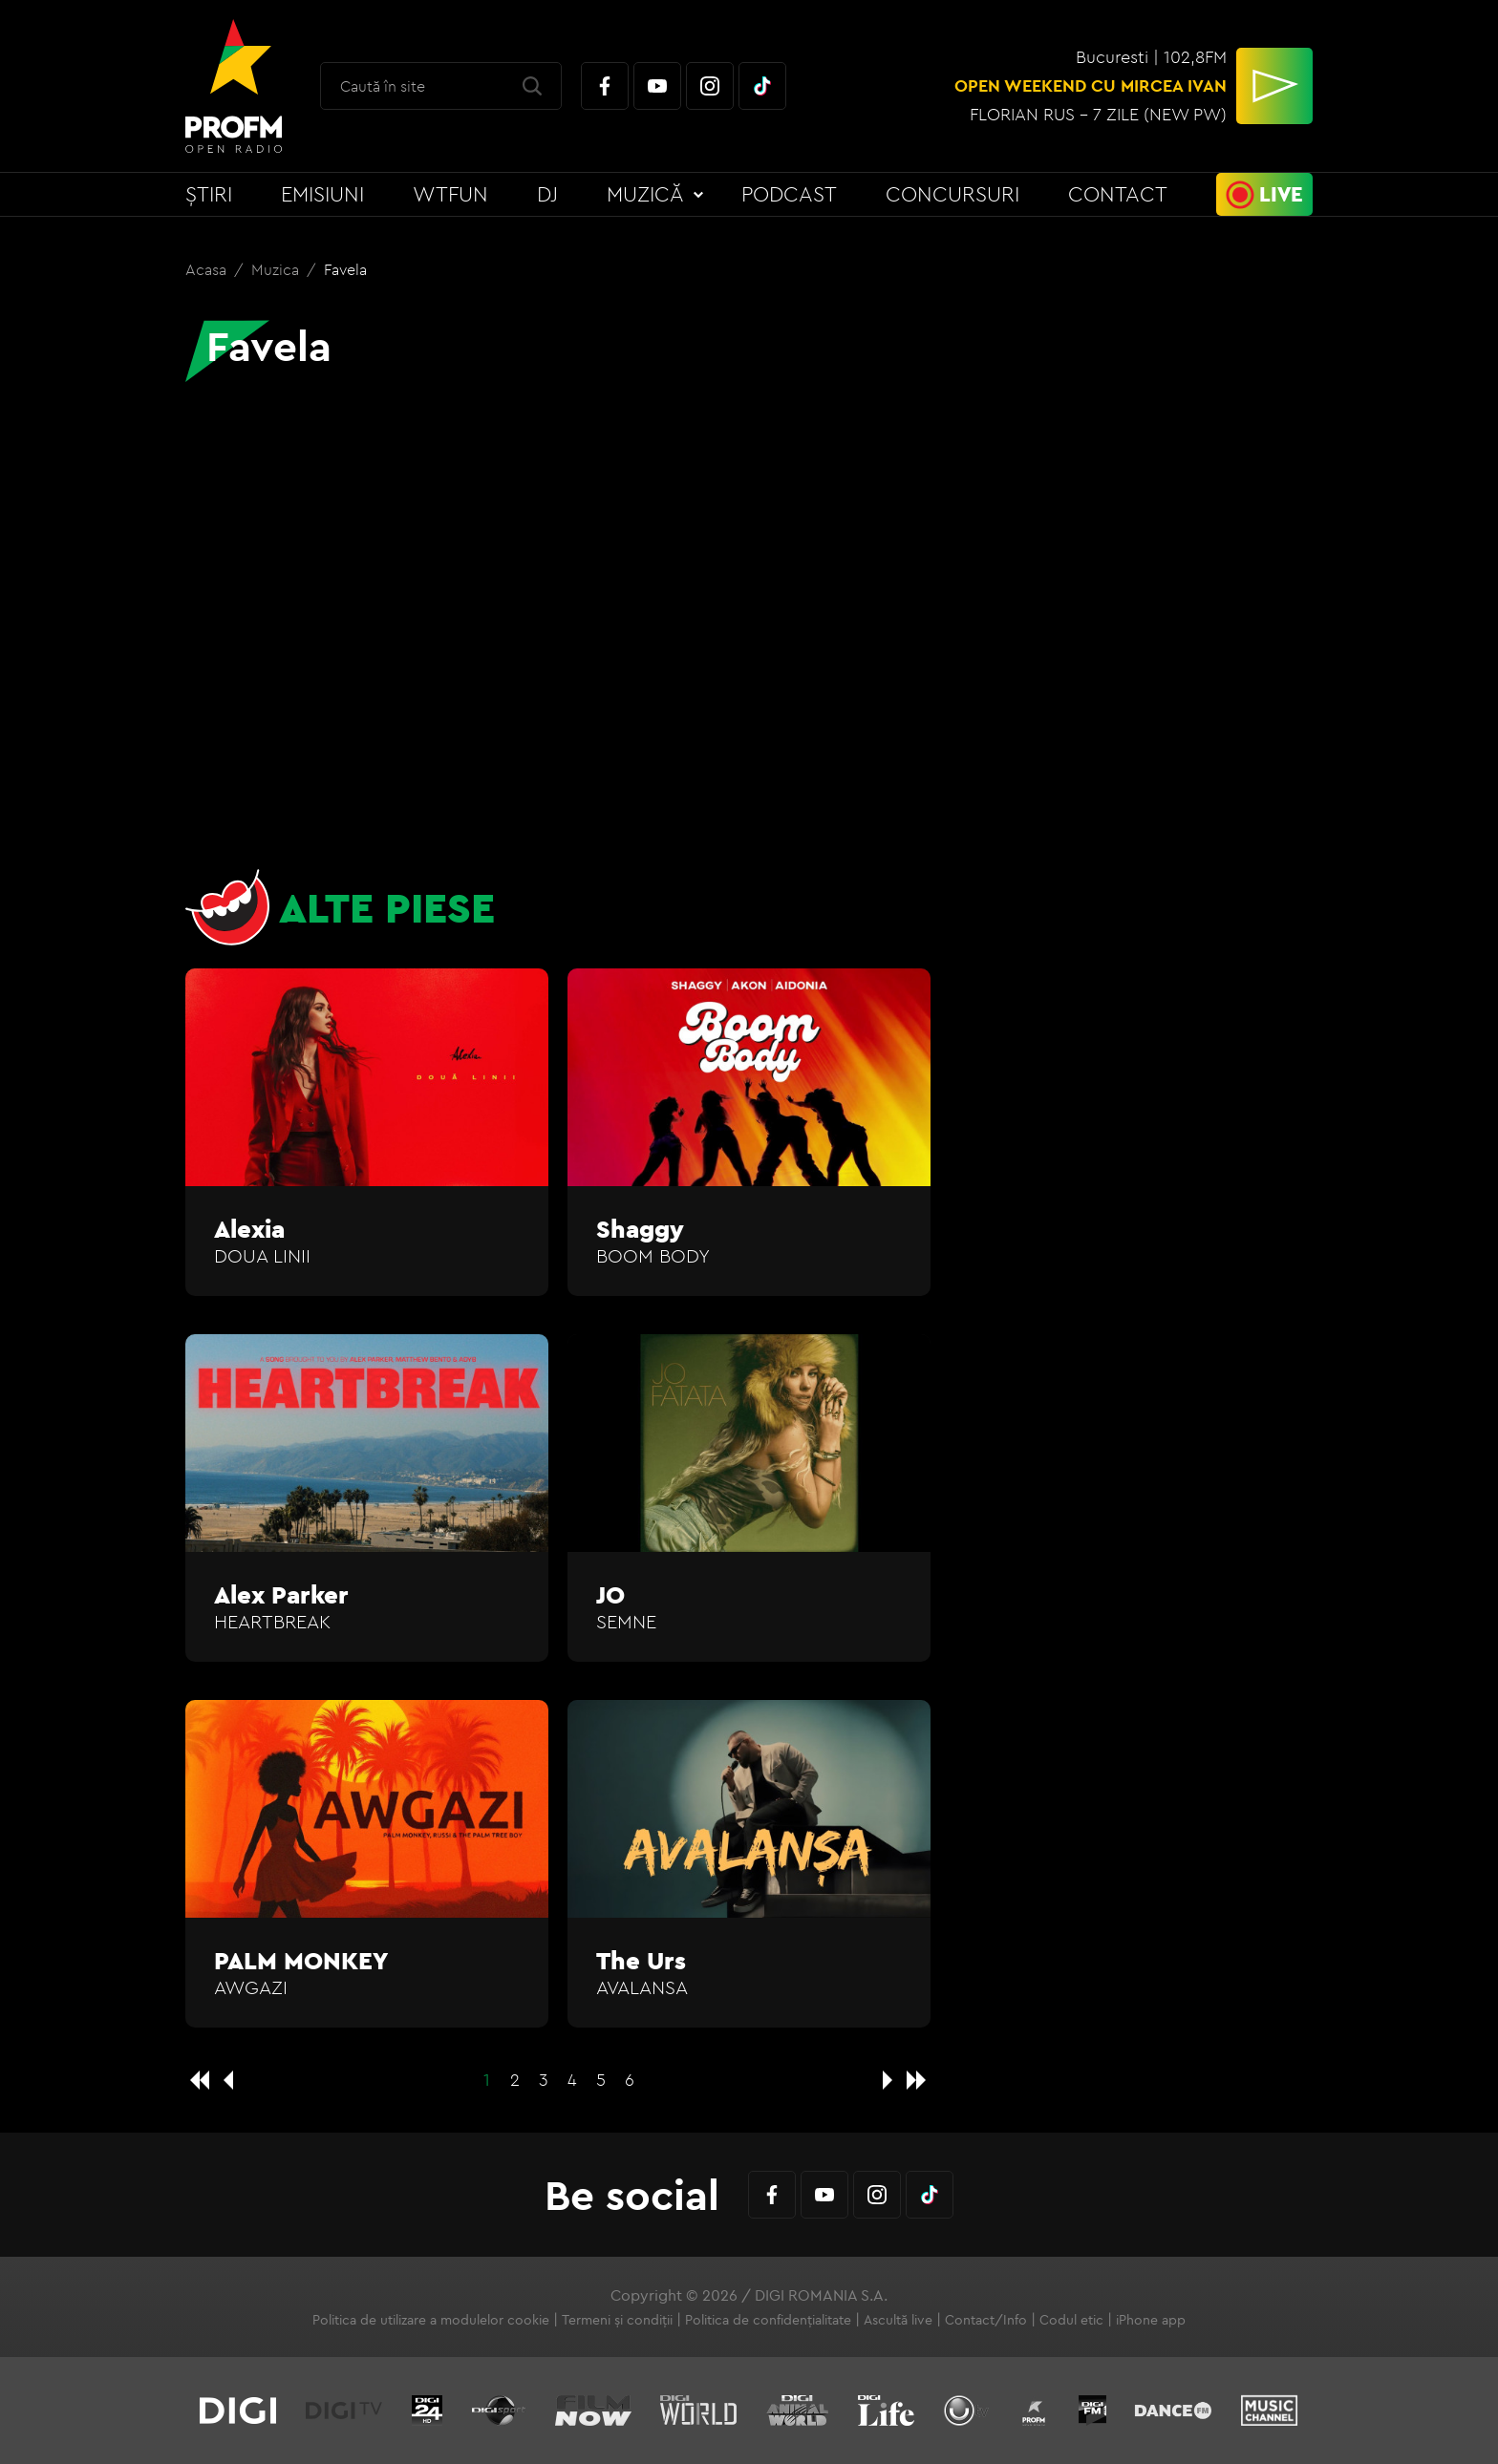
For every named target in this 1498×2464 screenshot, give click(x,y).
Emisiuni (322, 194)
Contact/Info (986, 2319)
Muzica (277, 269)
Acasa (207, 269)
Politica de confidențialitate (768, 2319)
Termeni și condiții (617, 2319)
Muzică (645, 194)
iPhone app (1151, 2319)
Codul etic (1071, 2319)
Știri (208, 194)
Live (1281, 194)
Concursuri (952, 194)
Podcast (789, 194)
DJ (547, 194)
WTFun (450, 194)
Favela (345, 269)
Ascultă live (898, 2319)
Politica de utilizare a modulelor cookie (430, 2319)
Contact (1117, 194)
